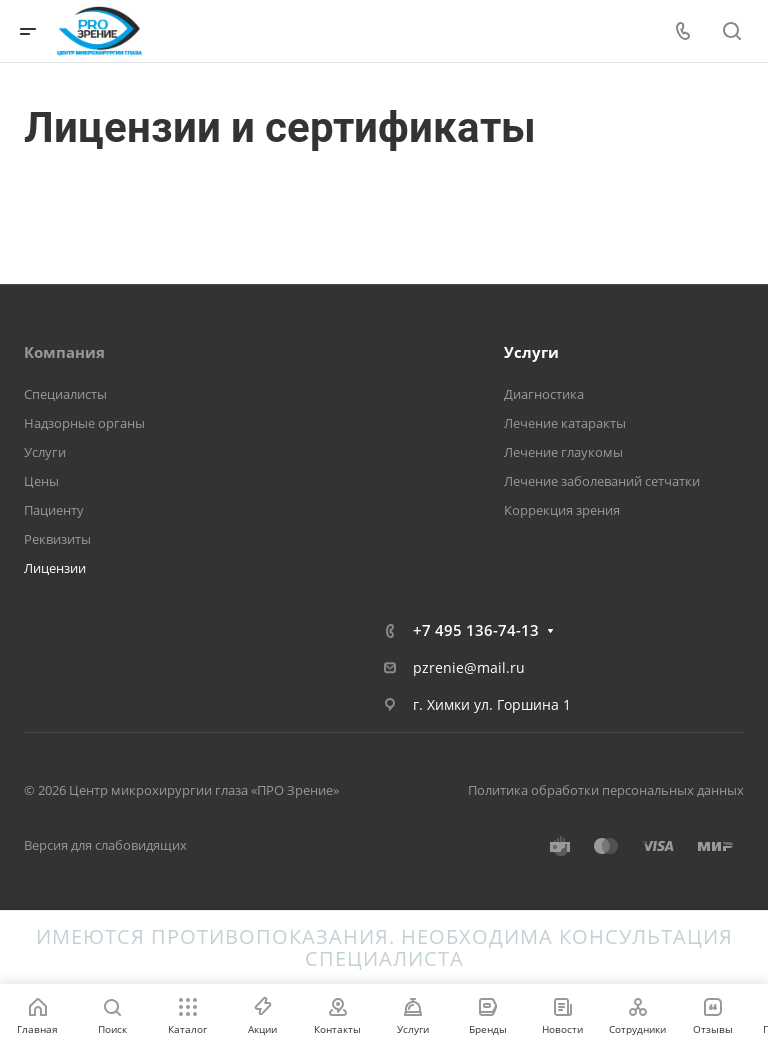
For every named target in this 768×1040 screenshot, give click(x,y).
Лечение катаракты (565, 423)
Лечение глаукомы (563, 452)
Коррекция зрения (562, 510)
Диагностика (544, 394)
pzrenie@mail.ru (469, 667)
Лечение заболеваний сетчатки (602, 481)
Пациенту (54, 510)
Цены (41, 481)
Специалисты (65, 394)
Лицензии (55, 568)
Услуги (45, 452)
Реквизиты (57, 539)
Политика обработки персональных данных (606, 790)
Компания (64, 352)
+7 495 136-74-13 (476, 630)
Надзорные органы (84, 423)
